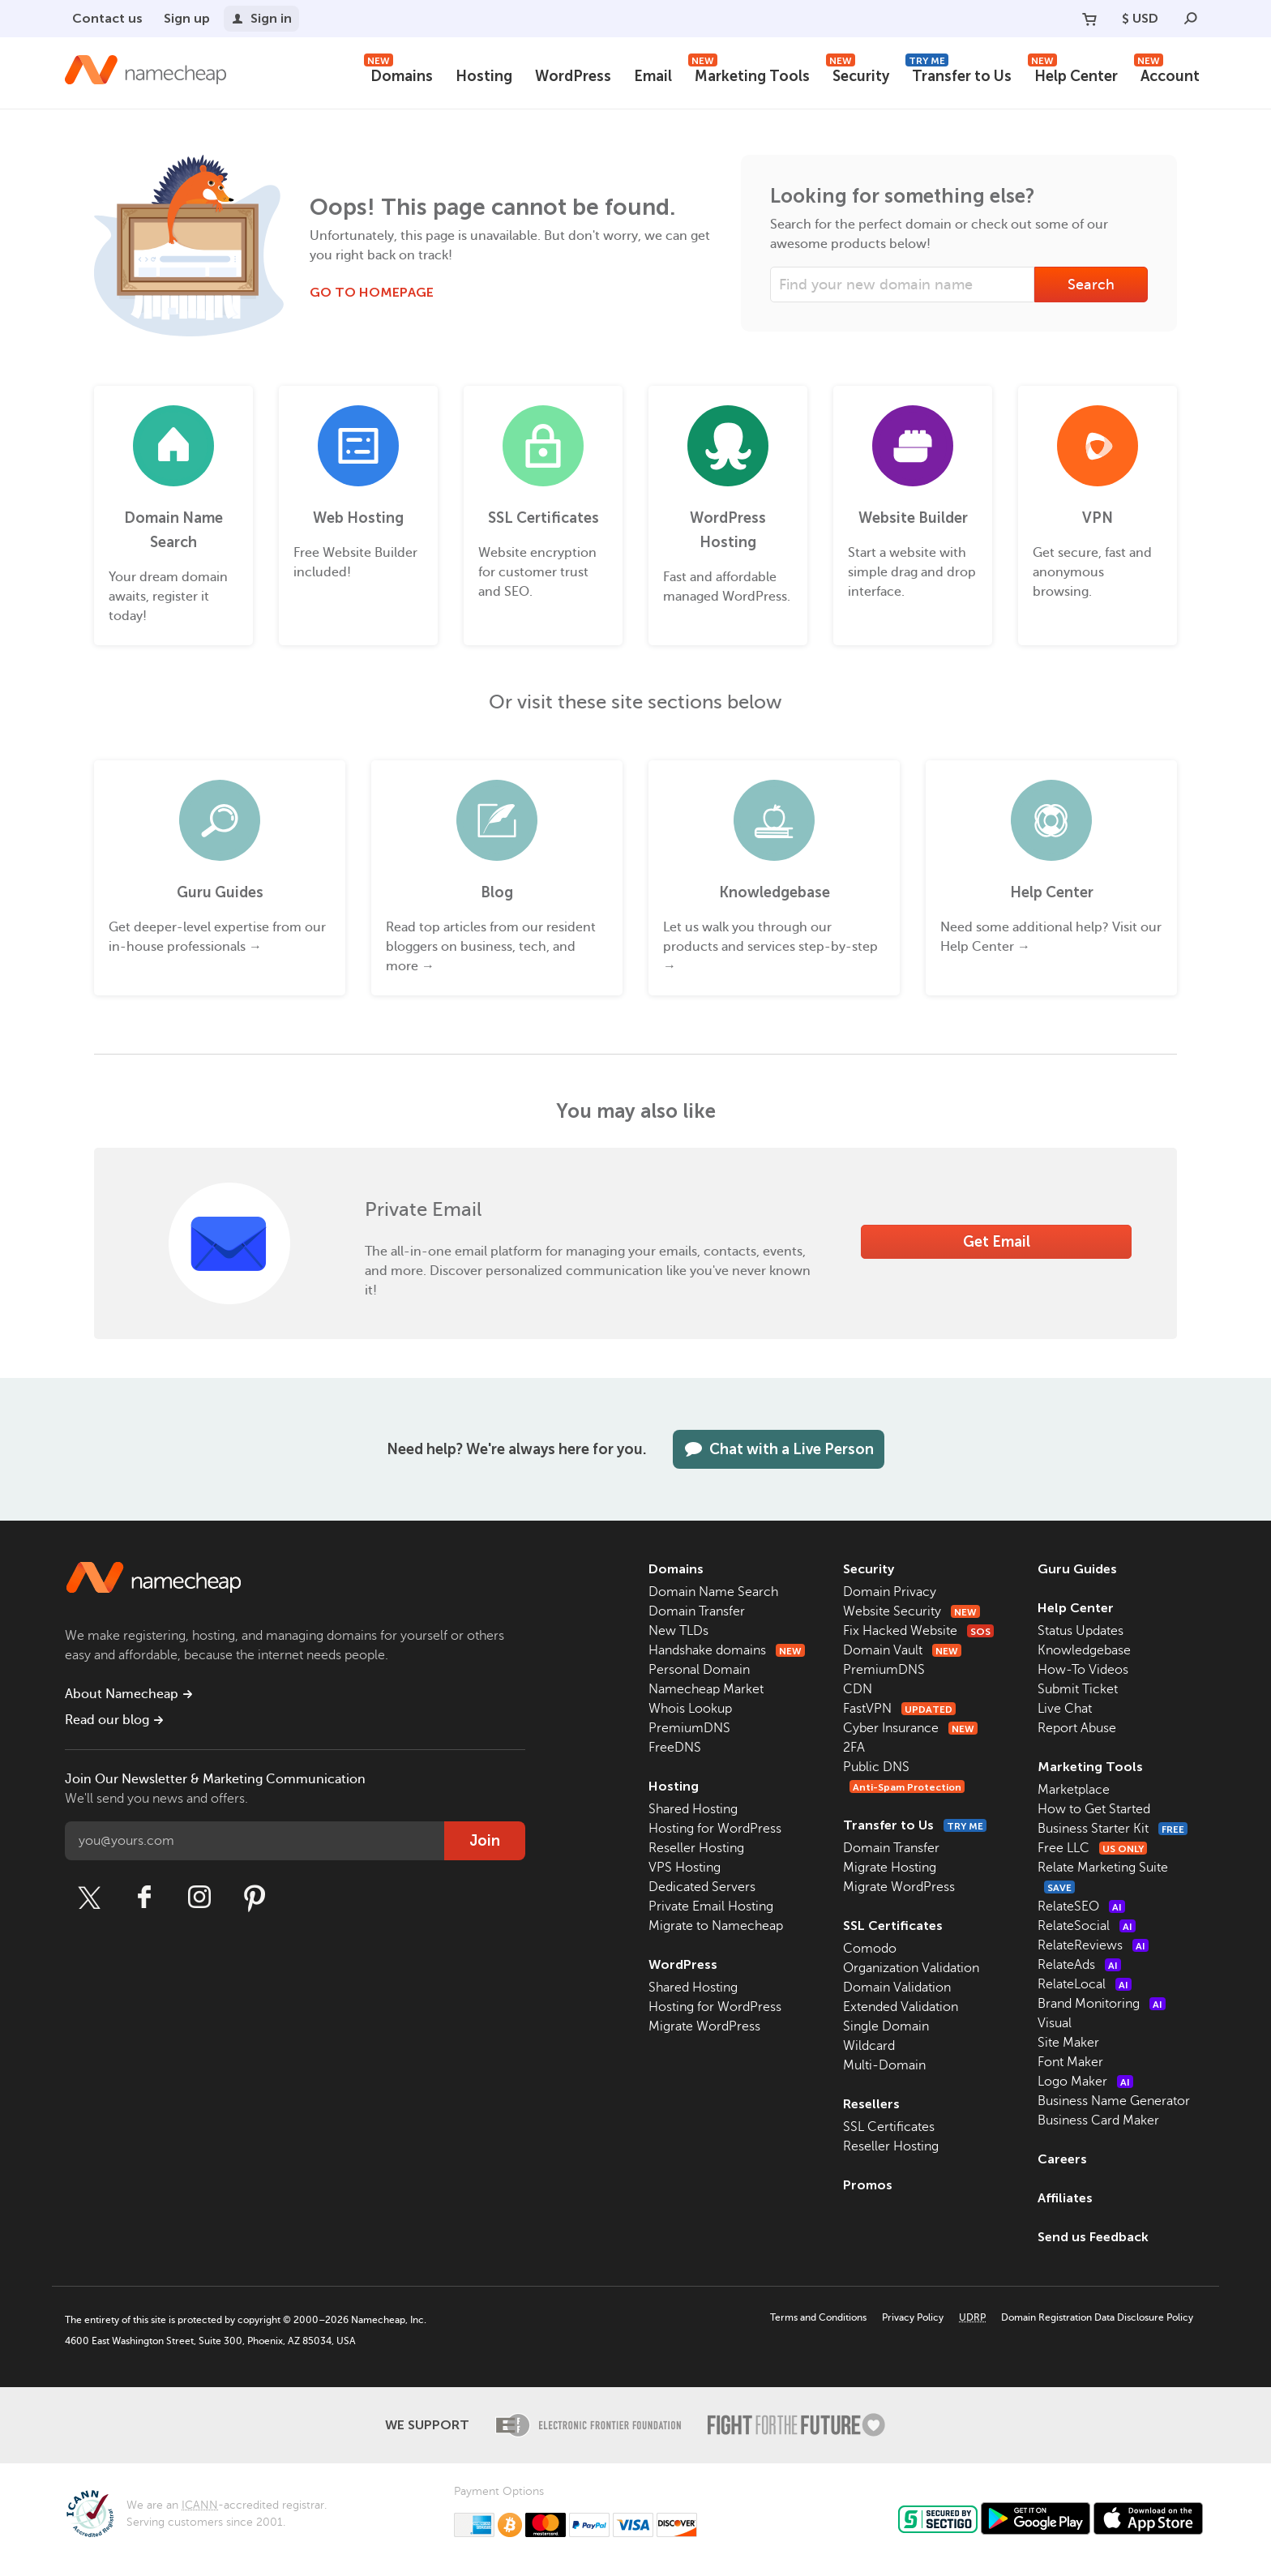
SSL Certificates (893, 1925)
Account (1167, 74)
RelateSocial (1087, 1926)
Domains (398, 74)
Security (857, 74)
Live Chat (1065, 1708)
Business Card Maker (1098, 2120)
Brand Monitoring (1102, 2003)
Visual (1055, 2023)
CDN (857, 1689)
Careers (1062, 2159)
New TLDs (678, 1631)
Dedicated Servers (701, 1887)
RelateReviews (1093, 1945)
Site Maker (1068, 2042)
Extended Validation (900, 2007)
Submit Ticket (1078, 1689)
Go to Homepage (372, 292)
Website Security (911, 1611)
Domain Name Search (713, 1592)
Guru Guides (1077, 1569)
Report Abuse (1077, 1728)
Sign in (261, 18)
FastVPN (899, 1708)
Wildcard (869, 2046)
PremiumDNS (689, 1728)
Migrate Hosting (889, 1867)
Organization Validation (911, 1968)
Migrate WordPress (704, 2026)
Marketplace (1074, 1789)
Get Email (996, 1242)
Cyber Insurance (910, 1728)
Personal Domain (699, 1669)
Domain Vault (902, 1650)
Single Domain (886, 2026)
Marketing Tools (749, 74)
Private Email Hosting (710, 1906)
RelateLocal (1085, 1984)
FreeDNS (674, 1747)
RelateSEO (1081, 1906)
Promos (867, 2185)
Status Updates (1080, 1631)
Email (653, 76)
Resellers (871, 2104)
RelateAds (1079, 1965)
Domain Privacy (889, 1592)
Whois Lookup (690, 1708)
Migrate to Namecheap (715, 1926)
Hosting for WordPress (714, 1828)
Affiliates (1065, 2198)
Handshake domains (726, 1650)
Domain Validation (897, 1987)
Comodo (870, 1948)
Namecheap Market (706, 1689)
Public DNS (876, 1767)
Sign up (187, 18)
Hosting (484, 76)
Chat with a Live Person (778, 1449)
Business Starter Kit (1113, 1828)
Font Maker (1070, 2062)
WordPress (573, 76)
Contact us (107, 18)
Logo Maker (1085, 2081)
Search (1091, 284)
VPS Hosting (684, 1867)
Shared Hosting (693, 1809)
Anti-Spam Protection (907, 1787)
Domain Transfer (696, 1611)
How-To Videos (1083, 1669)
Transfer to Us (958, 74)
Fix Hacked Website (918, 1631)
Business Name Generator (1114, 2101)
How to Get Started (1094, 1809)
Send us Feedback (1093, 2236)
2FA (854, 1747)
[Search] (1190, 18)
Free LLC (1092, 1848)
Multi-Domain (884, 2065)
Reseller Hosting (696, 1848)
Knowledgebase (1084, 1650)
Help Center (1073, 74)
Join (484, 1841)
